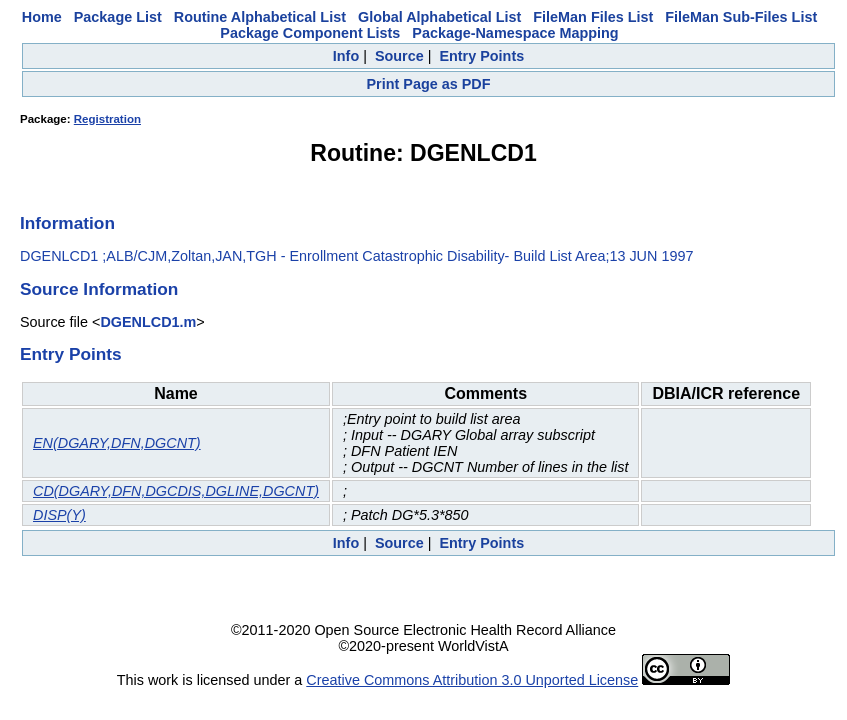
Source (399, 56)
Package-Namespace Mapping (515, 33)
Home (42, 17)
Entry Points (481, 56)
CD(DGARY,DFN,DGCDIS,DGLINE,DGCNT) (176, 491)
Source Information (99, 289)
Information (67, 223)
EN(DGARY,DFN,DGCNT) (117, 443)
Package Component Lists (310, 33)
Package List (118, 17)
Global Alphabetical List (439, 17)
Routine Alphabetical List (260, 17)
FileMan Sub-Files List (741, 17)
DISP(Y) (59, 515)
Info (346, 56)
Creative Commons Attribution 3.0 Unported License (472, 680)
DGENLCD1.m (148, 322)
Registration (107, 119)
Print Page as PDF (429, 84)
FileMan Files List (593, 17)
